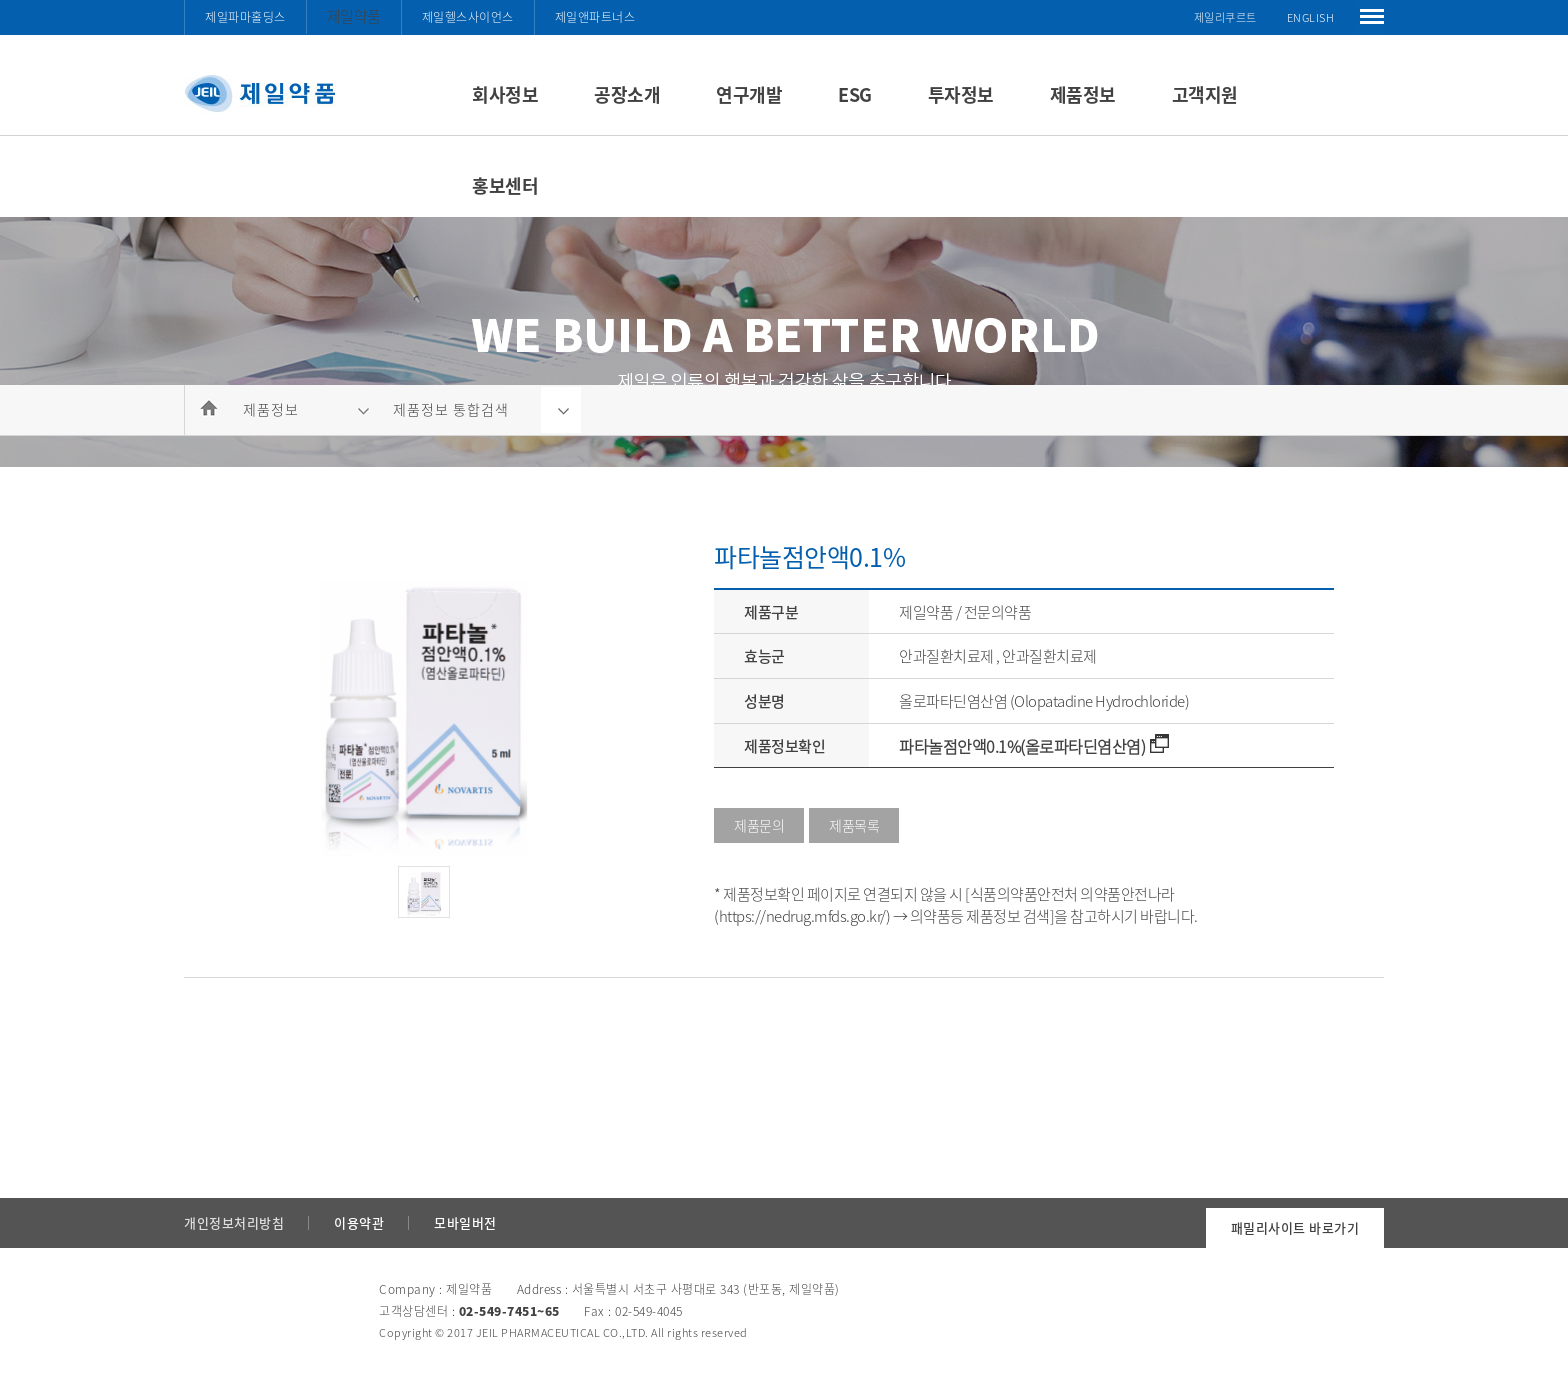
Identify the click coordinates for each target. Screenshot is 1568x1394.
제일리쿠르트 (1225, 17)
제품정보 (1083, 94)
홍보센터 (505, 185)
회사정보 (505, 94)
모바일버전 (465, 1222)
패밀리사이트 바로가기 (1295, 1227)
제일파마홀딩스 (245, 17)
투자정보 (961, 94)
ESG (855, 94)
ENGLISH (1311, 17)
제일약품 (354, 16)
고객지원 (1205, 94)
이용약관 (359, 1222)
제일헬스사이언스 (468, 17)
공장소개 (627, 94)
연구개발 (749, 94)
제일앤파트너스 (595, 17)
